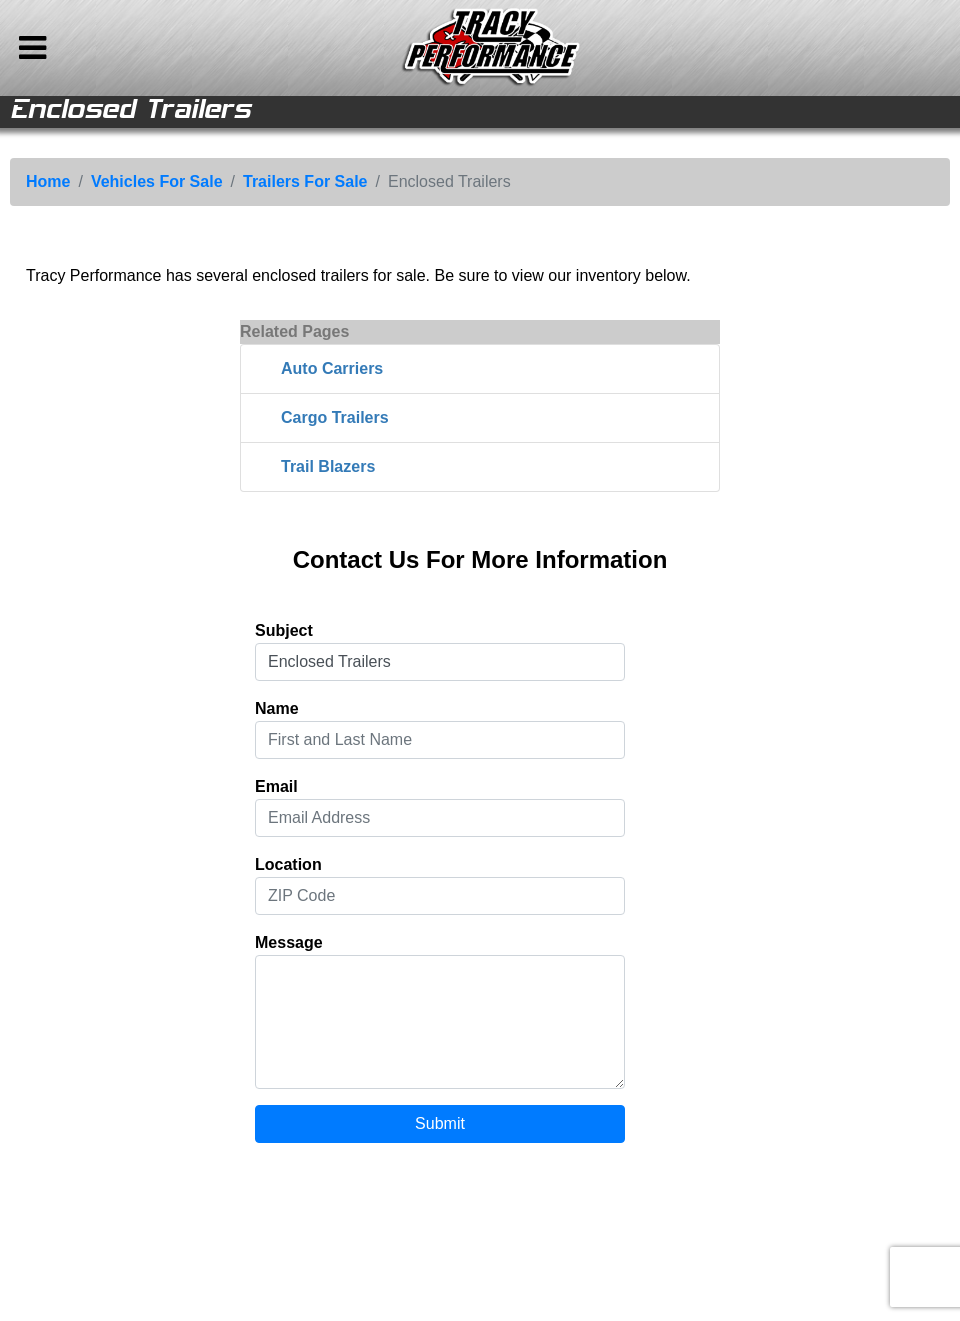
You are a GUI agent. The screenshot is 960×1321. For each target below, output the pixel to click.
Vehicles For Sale (157, 181)
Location (288, 864)
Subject (284, 630)
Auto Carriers (332, 368)
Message (289, 942)
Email (276, 786)
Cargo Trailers (335, 417)
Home (48, 181)
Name (277, 708)
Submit (440, 1123)
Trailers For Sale (305, 181)
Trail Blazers (328, 466)
